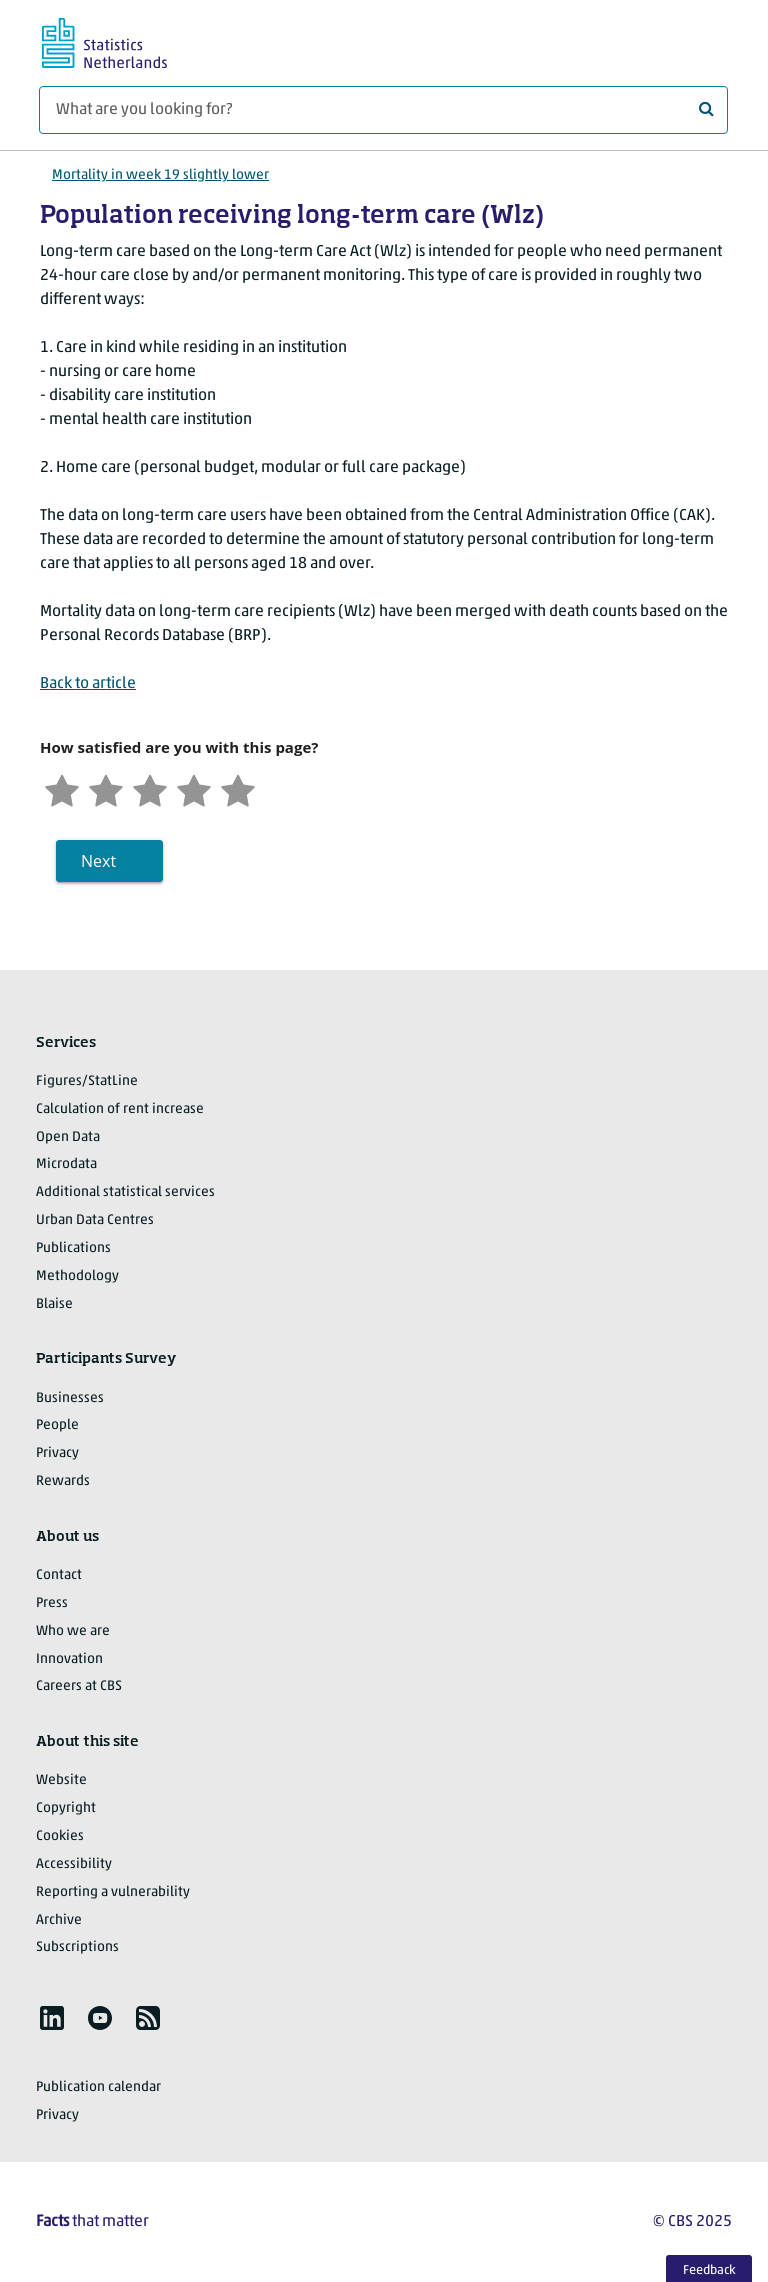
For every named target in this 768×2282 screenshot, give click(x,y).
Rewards (63, 1481)
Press (52, 1603)
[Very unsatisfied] (62, 788)
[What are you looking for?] (383, 110)
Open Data (68, 1137)
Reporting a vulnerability (113, 1892)
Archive (59, 1920)
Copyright (66, 1808)
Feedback (709, 2270)
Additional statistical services (125, 1192)
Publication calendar (98, 2087)
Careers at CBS (79, 1686)
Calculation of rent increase (120, 1109)
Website (61, 1780)
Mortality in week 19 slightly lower (160, 175)
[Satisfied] (194, 788)
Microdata (66, 1164)
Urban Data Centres (95, 1220)
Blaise (54, 1304)
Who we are (73, 1631)
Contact (59, 1575)
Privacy (57, 1453)
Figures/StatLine (87, 1081)
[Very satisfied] (238, 788)
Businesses (70, 1398)
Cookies (60, 1836)
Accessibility (74, 1864)
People (57, 1425)
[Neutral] (150, 788)
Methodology (77, 1276)
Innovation (69, 1659)
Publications (73, 1248)
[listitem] (52, 2018)
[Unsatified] (106, 788)
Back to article (88, 684)
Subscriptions (77, 1947)
